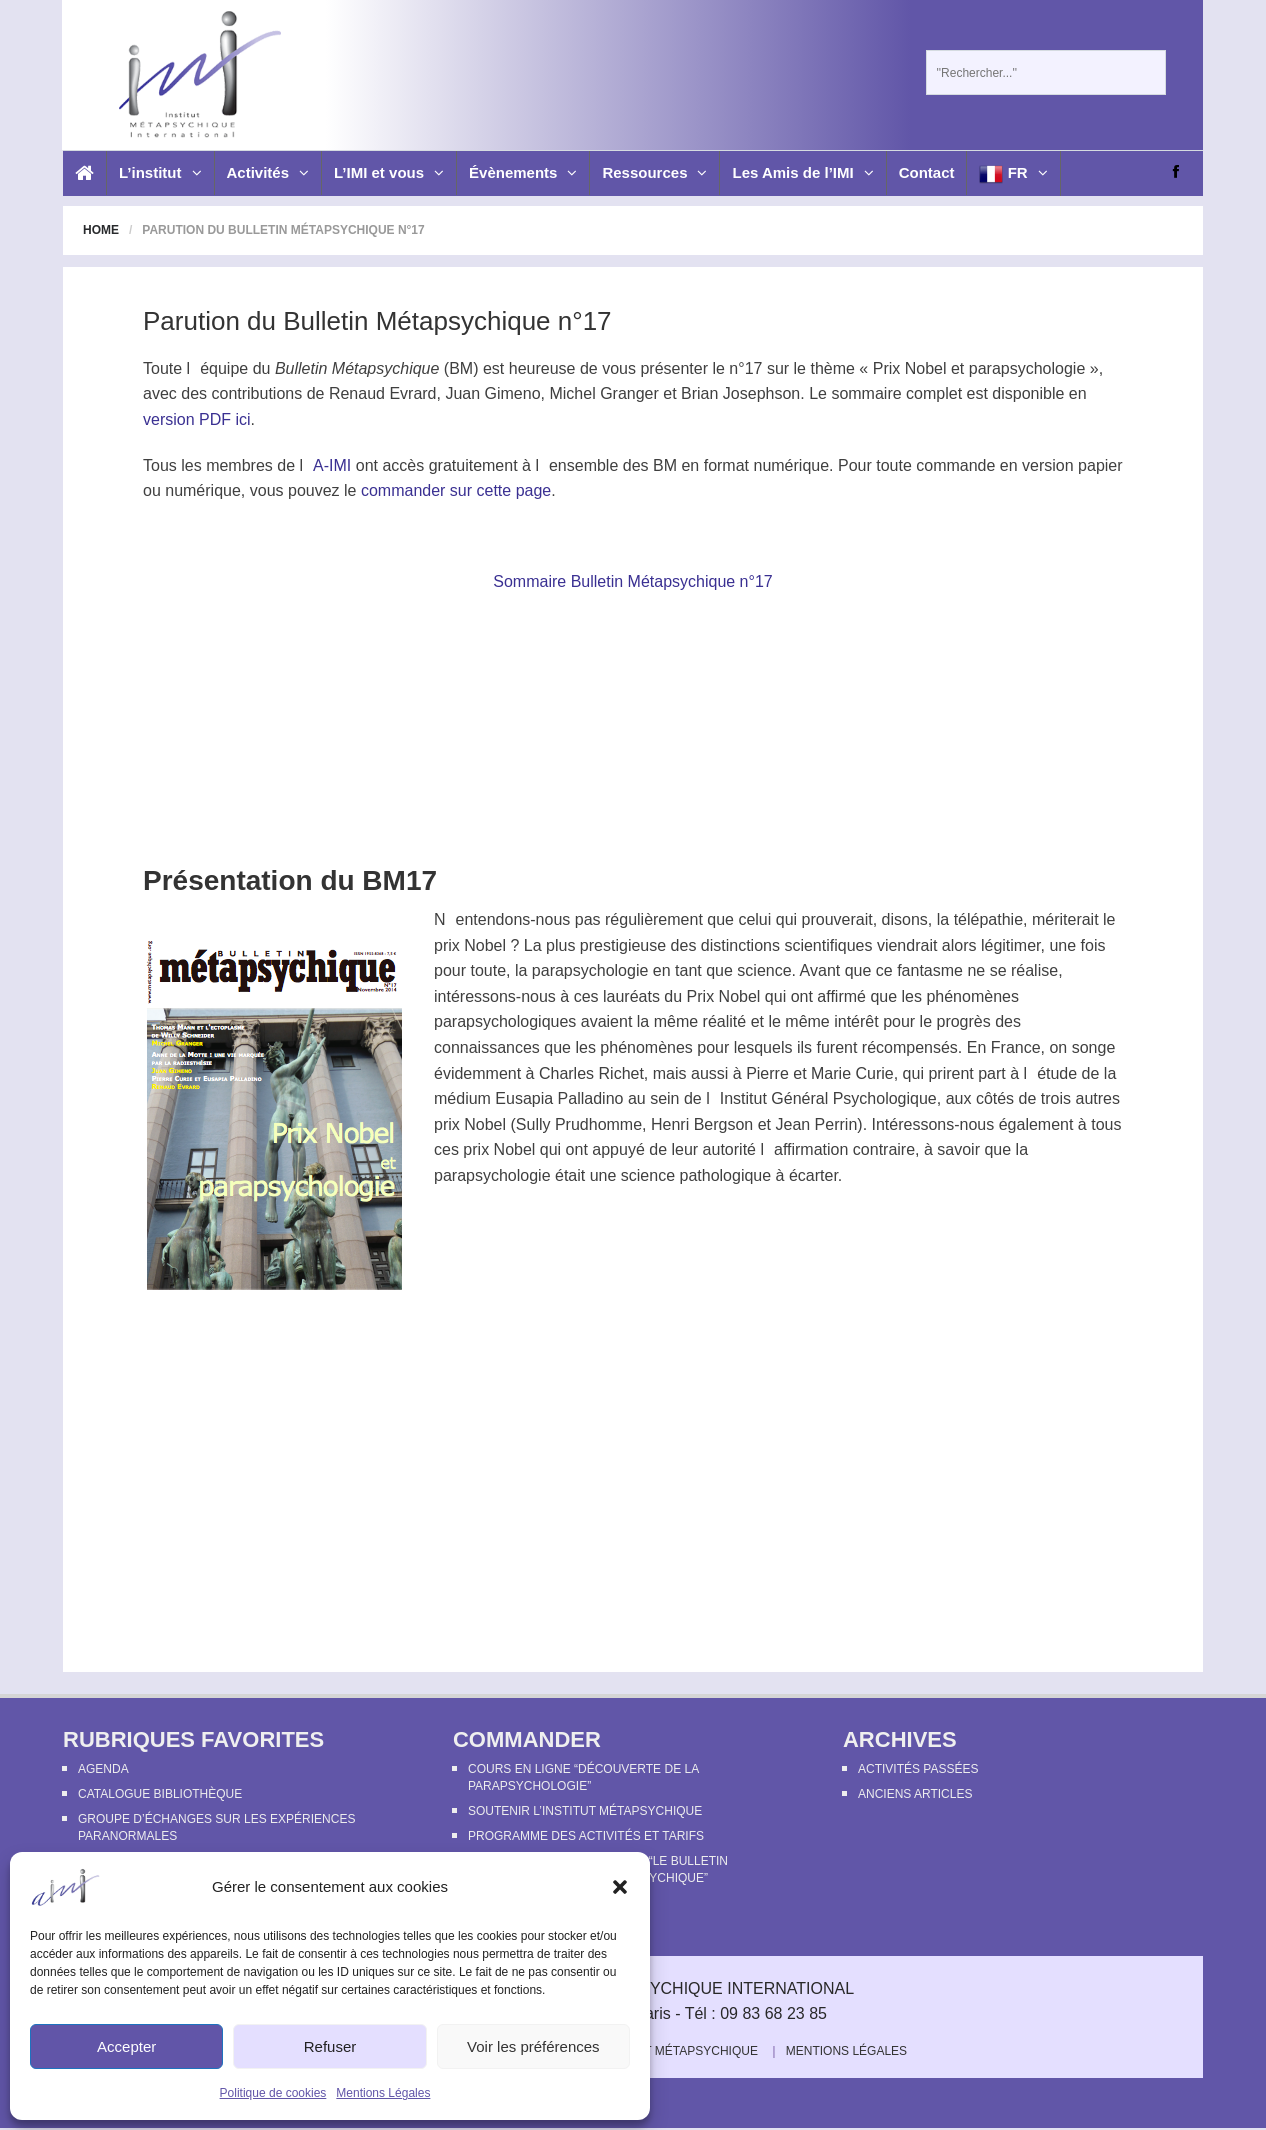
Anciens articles (915, 1794)
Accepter (126, 2046)
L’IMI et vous (389, 172)
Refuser (330, 2046)
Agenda (103, 1769)
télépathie (988, 919)
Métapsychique (386, 368)
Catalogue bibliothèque (160, 1794)
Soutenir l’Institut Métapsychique (585, 1811)
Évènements (523, 172)
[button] (620, 1887)
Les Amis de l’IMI (802, 172)
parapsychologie (1027, 368)
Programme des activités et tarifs (586, 1836)
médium (462, 1098)
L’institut (160, 172)
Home (101, 230)
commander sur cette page (456, 490)
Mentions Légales (383, 2093)
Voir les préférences (533, 2046)
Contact (927, 172)
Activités (268, 172)
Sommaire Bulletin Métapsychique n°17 (632, 581)
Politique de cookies (273, 2093)
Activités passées (918, 1769)
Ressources (654, 172)
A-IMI (332, 465)
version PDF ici (197, 419)
